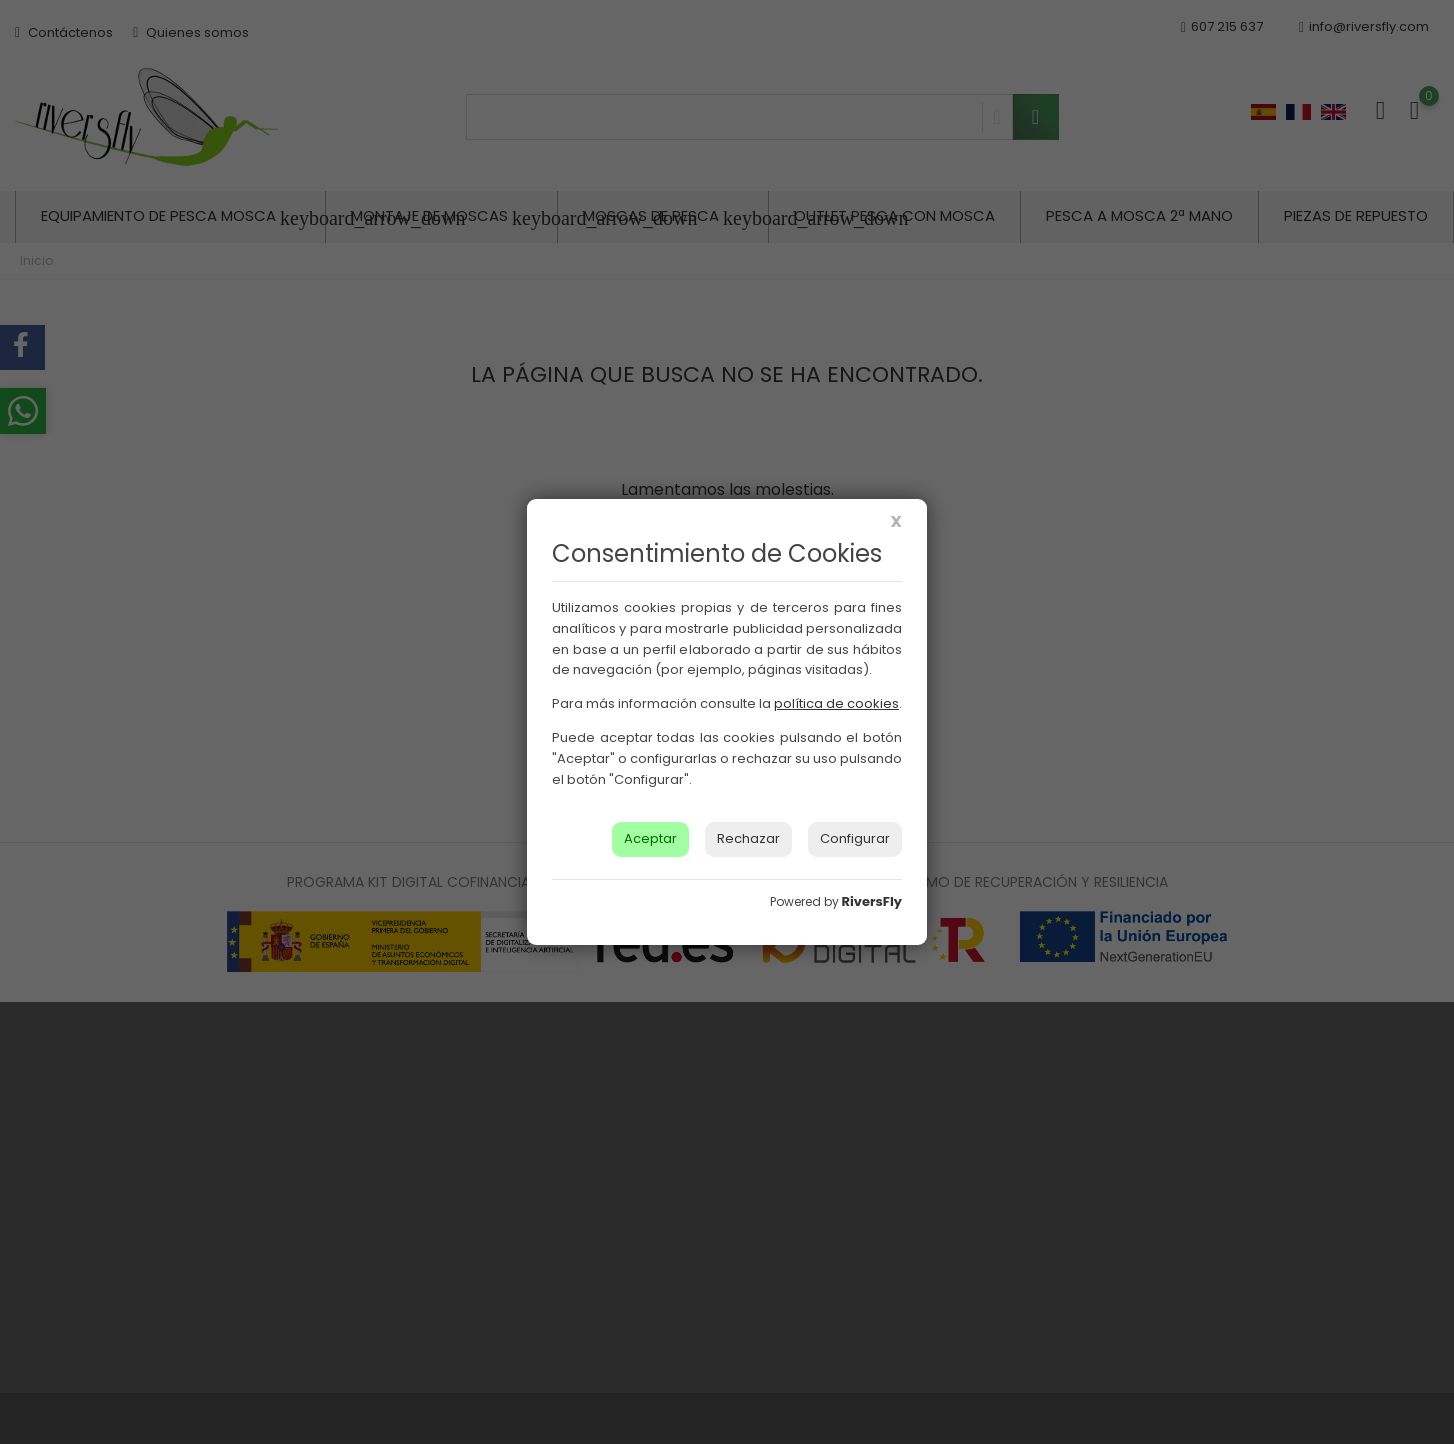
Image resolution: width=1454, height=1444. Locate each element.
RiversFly (872, 901)
